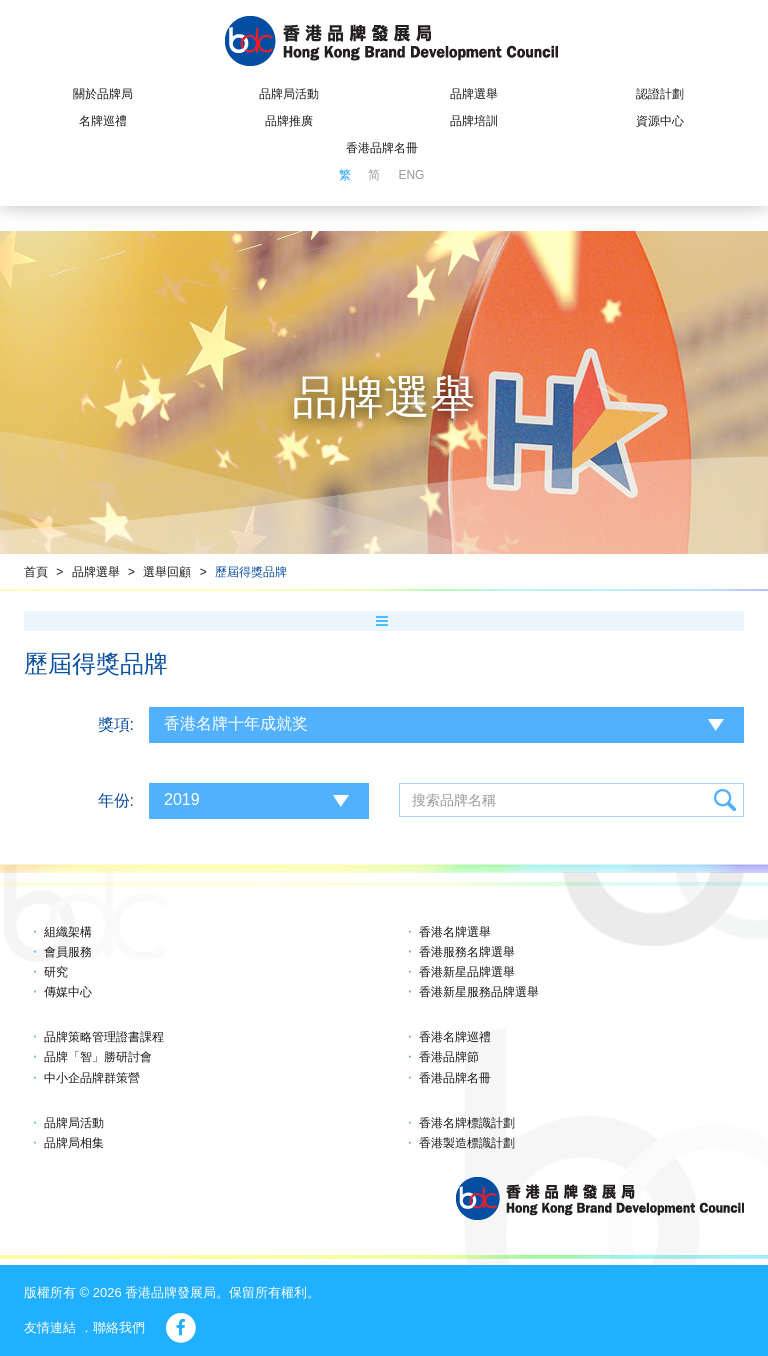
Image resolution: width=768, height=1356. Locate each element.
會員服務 (68, 952)
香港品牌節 (449, 1057)
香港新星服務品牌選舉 (479, 992)
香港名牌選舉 (455, 932)
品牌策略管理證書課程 (104, 1037)
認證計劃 (660, 94)
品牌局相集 (74, 1143)
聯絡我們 (119, 1327)
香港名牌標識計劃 (467, 1123)
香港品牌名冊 (382, 148)
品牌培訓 (474, 121)
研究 (56, 972)
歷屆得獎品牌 (251, 572)
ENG (411, 175)
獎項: (116, 724)
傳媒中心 (68, 992)
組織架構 (68, 932)
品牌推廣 (289, 121)
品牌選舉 (474, 94)
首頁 (36, 572)
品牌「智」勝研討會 (98, 1057)
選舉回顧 (167, 572)
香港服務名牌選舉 (467, 952)
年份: (116, 800)
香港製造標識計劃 (467, 1143)
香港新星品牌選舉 (467, 972)
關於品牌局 (103, 94)
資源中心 (660, 121)
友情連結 (50, 1327)
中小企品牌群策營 (92, 1078)
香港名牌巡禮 (455, 1037)
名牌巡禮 (103, 121)
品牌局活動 (289, 94)
